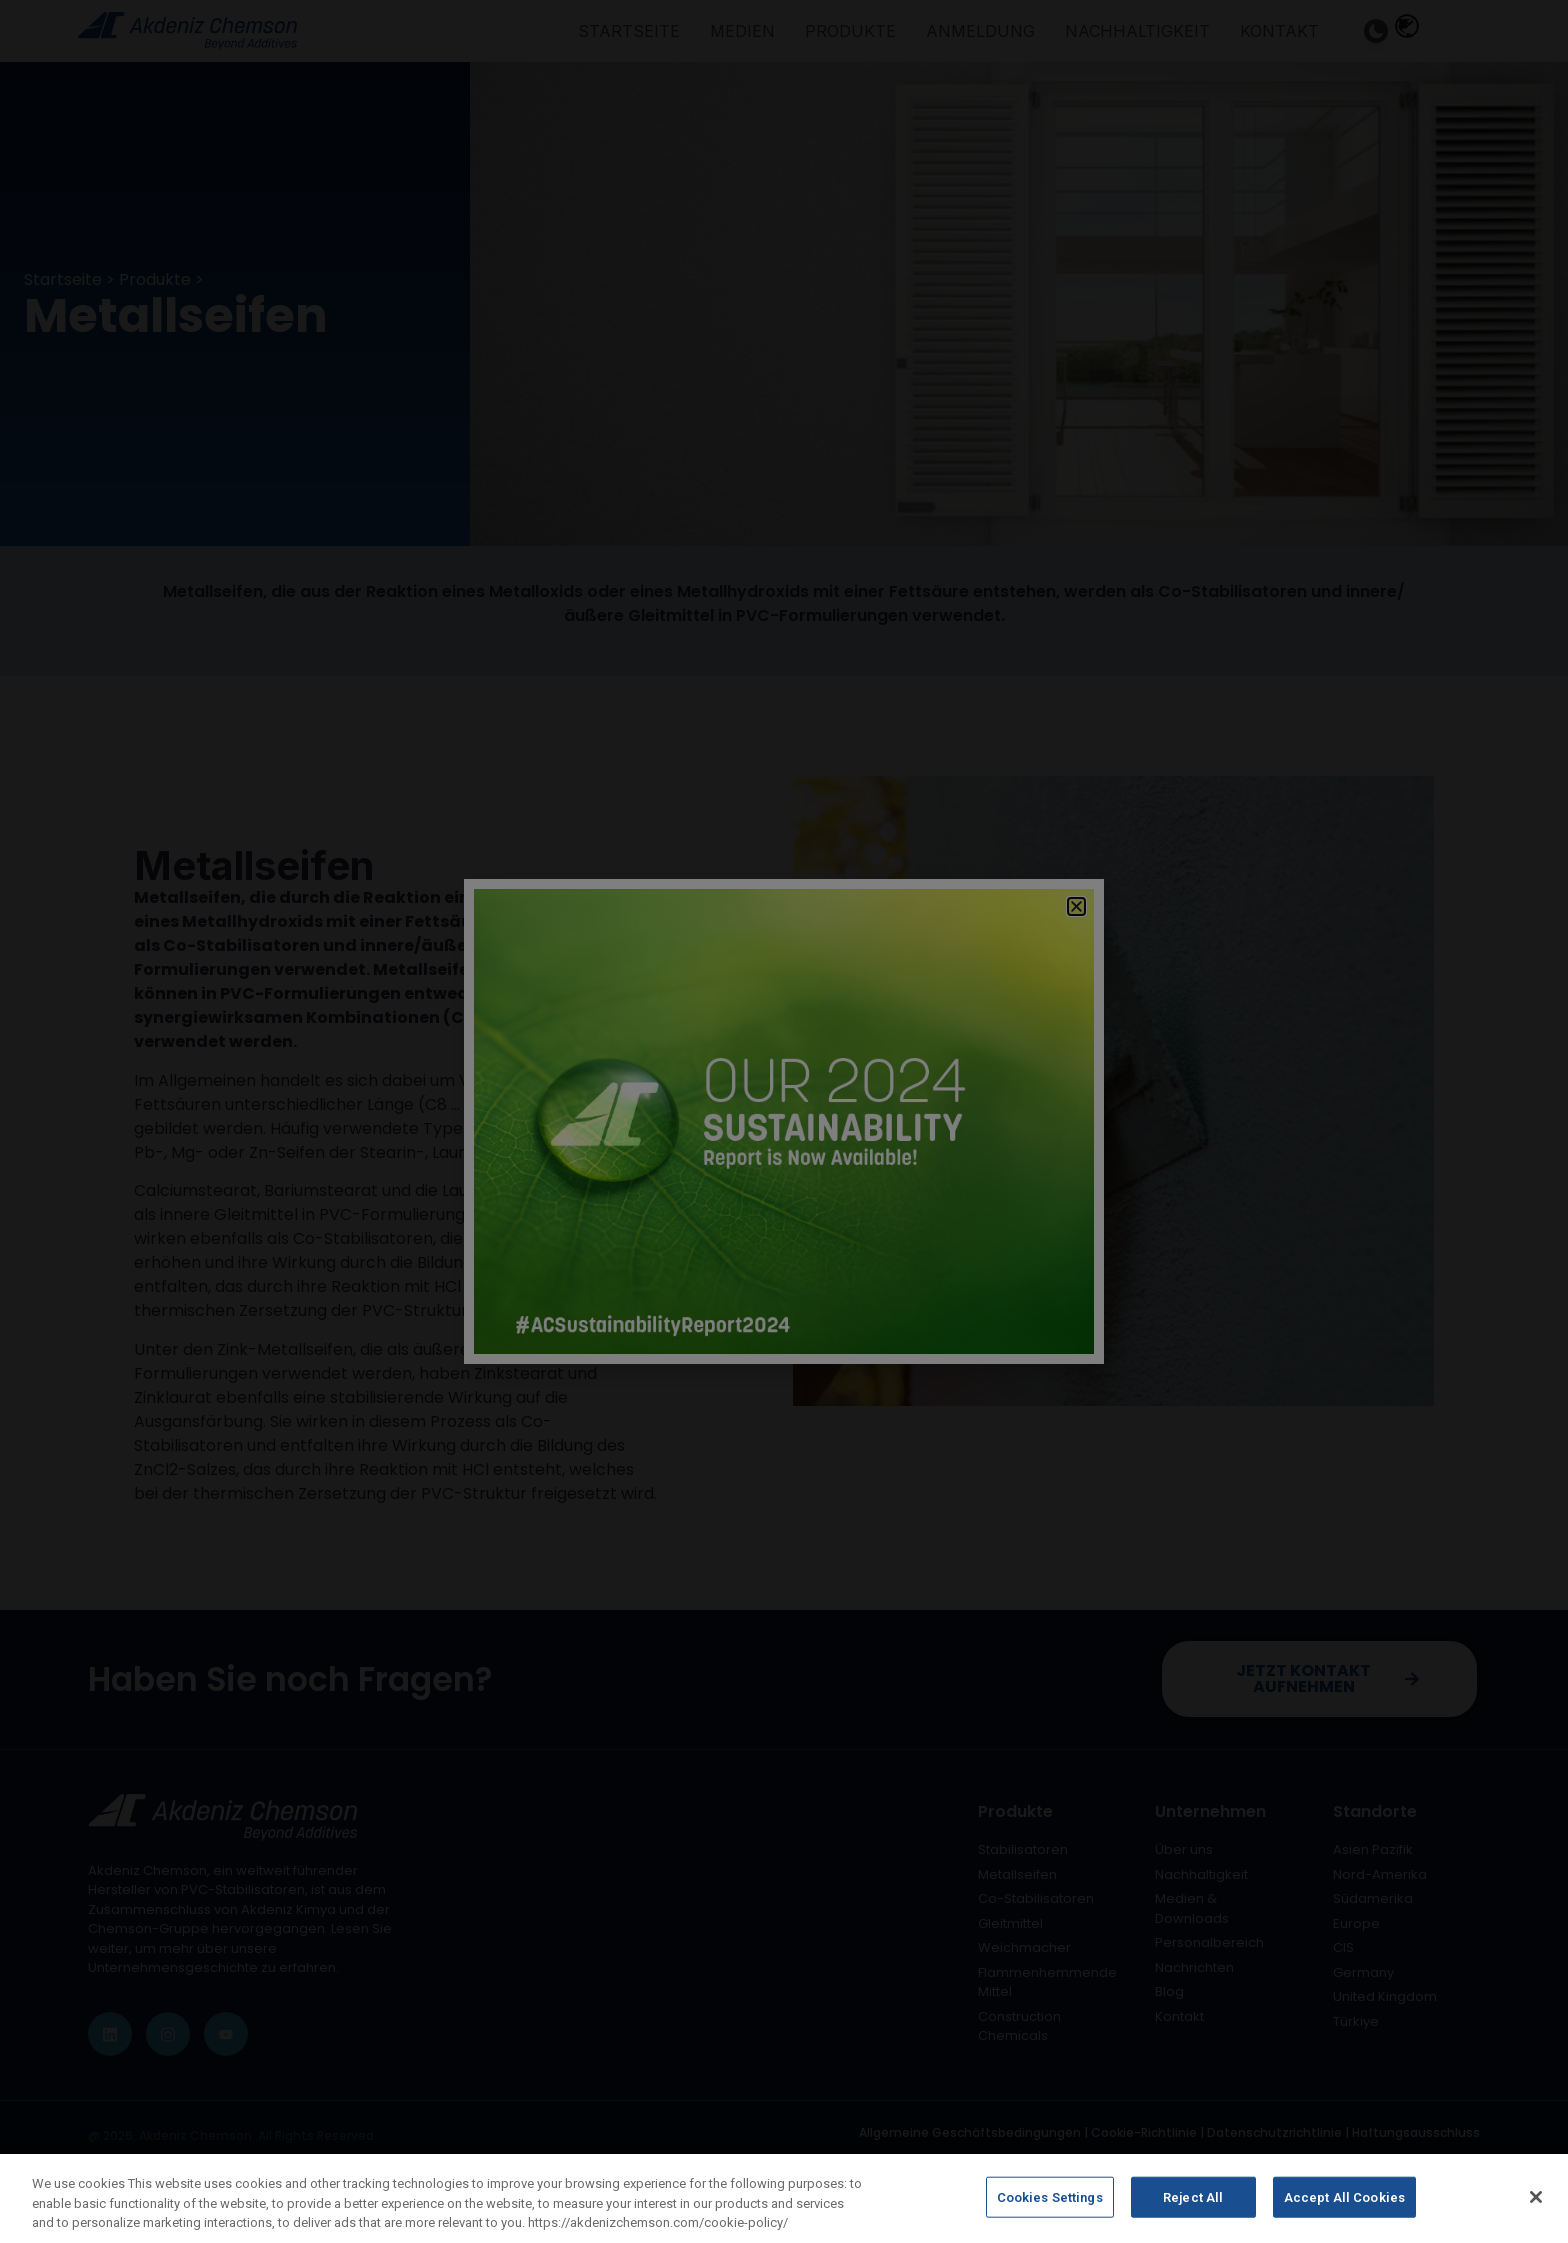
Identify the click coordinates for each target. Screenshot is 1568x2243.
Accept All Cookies (1344, 2205)
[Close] (1536, 2205)
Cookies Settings (1050, 2205)
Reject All (1193, 2205)
